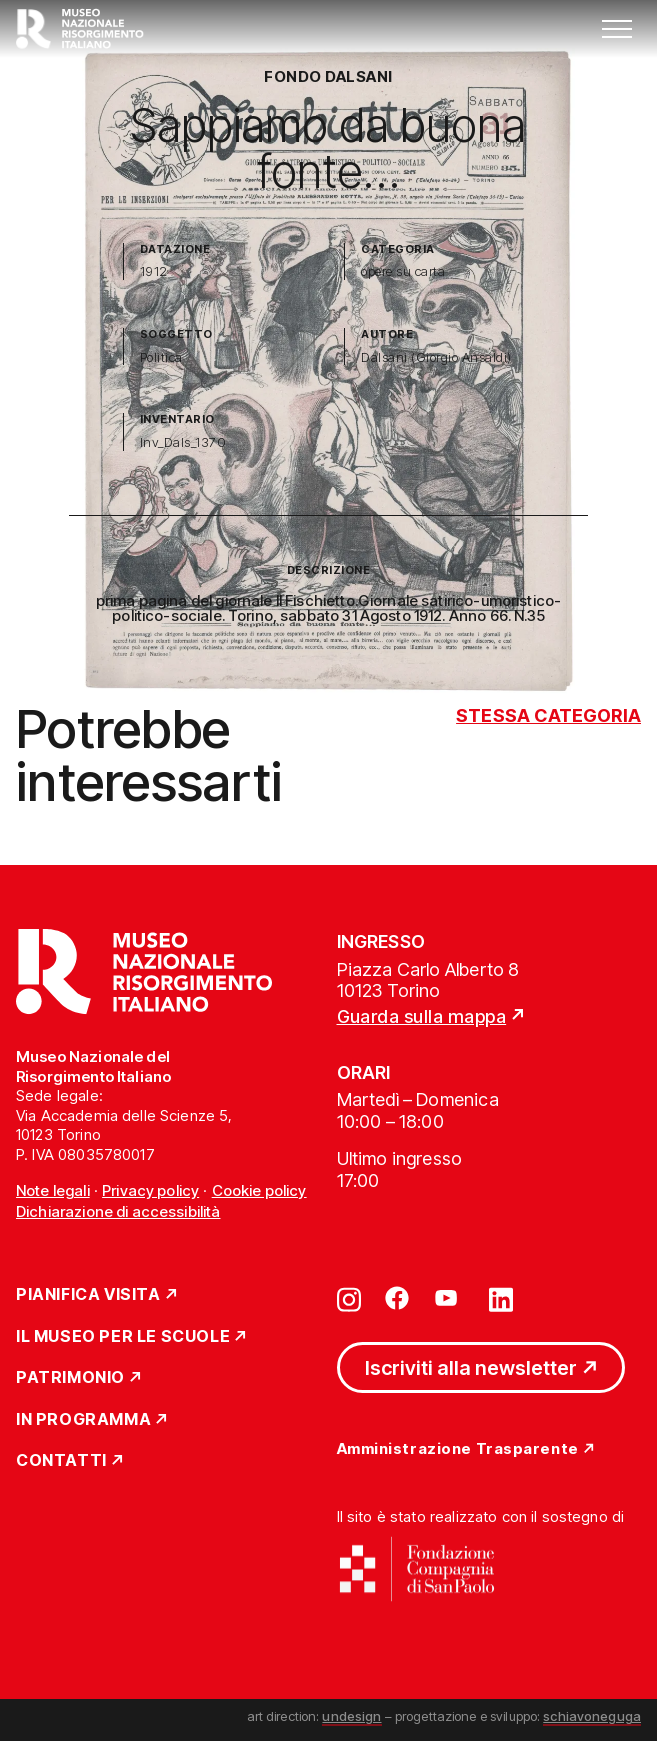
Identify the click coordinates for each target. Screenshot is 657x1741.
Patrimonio (70, 1378)
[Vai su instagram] (349, 1298)
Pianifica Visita (88, 1295)
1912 (154, 271)
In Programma (83, 1420)
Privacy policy (150, 1190)
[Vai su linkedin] (501, 1298)
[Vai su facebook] (397, 1298)
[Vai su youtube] (449, 1298)
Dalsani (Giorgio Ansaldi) (436, 357)
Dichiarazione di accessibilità (118, 1211)
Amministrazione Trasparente (458, 1449)
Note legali (53, 1190)
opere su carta (403, 271)
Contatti (61, 1461)
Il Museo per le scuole (123, 1337)
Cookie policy (259, 1190)
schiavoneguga (592, 1716)
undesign (351, 1716)
